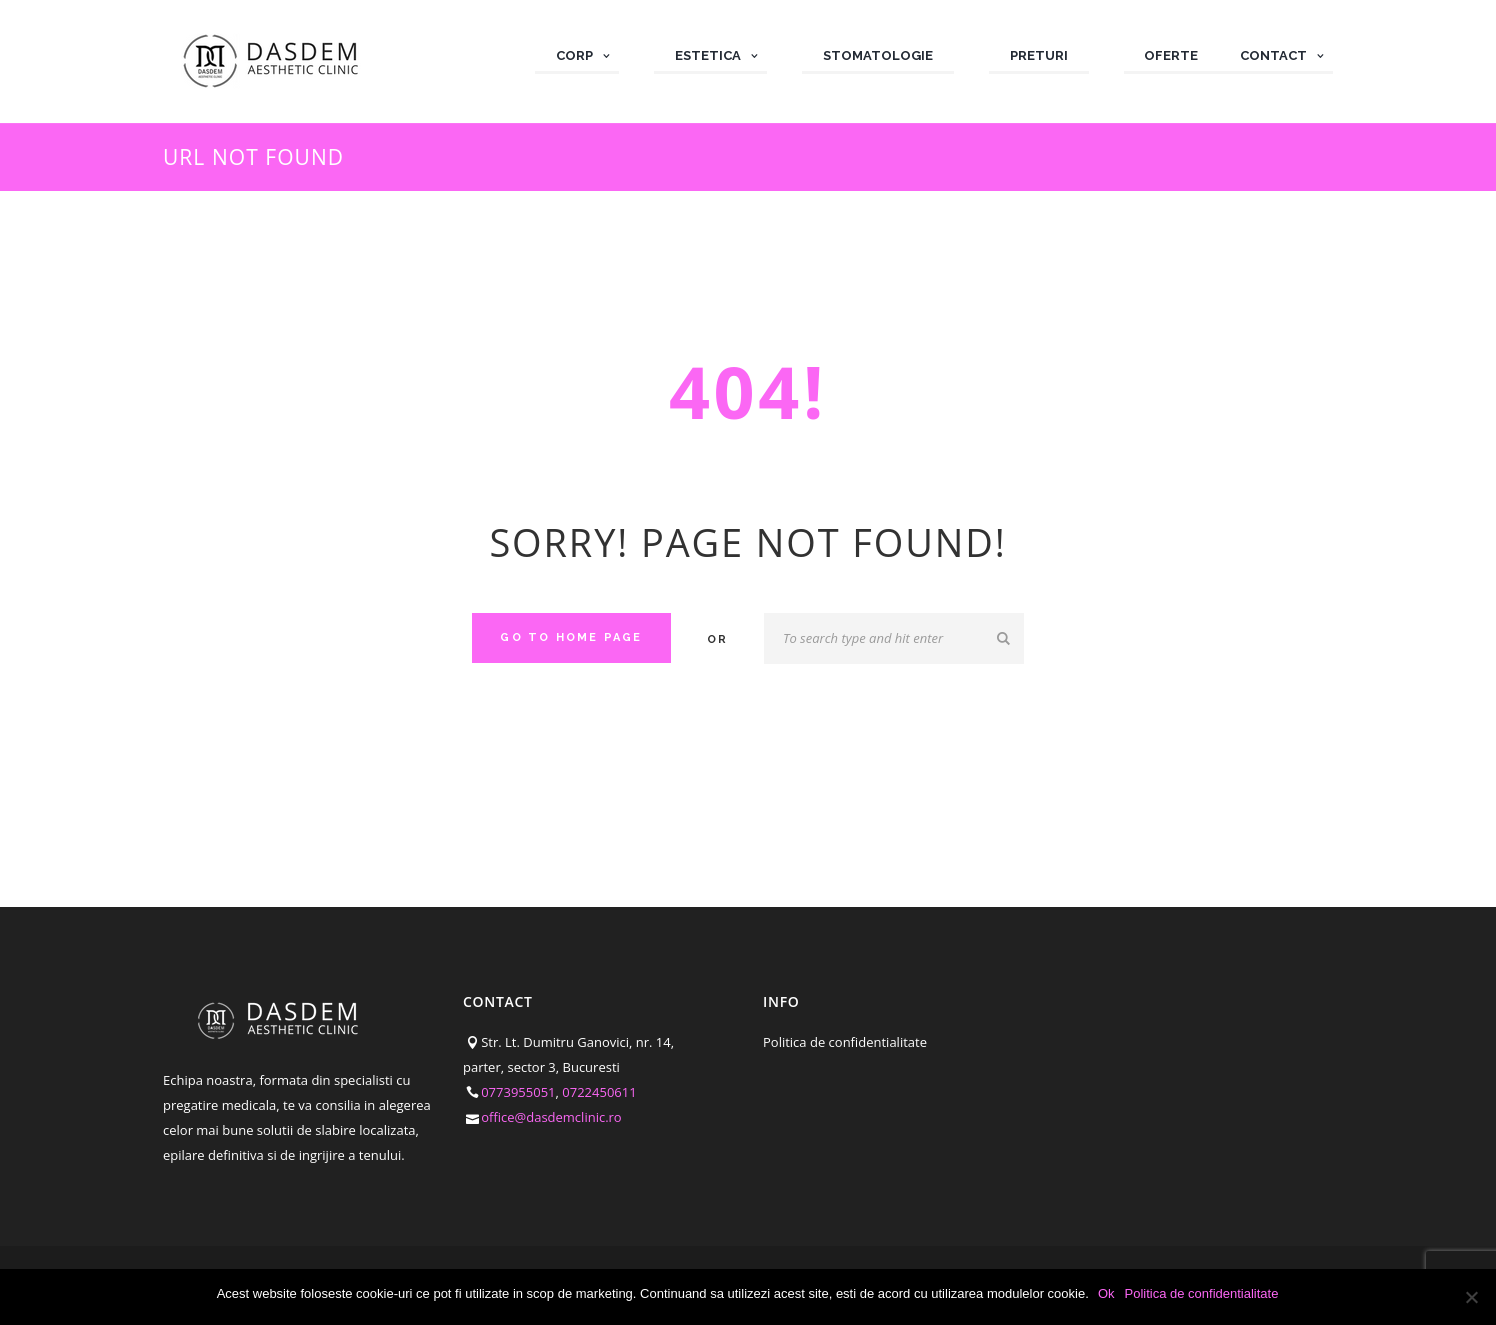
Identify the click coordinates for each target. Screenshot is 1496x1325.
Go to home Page (571, 637)
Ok (1107, 1293)
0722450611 (599, 1092)
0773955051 (518, 1092)
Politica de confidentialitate (845, 1042)
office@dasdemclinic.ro (551, 1117)
